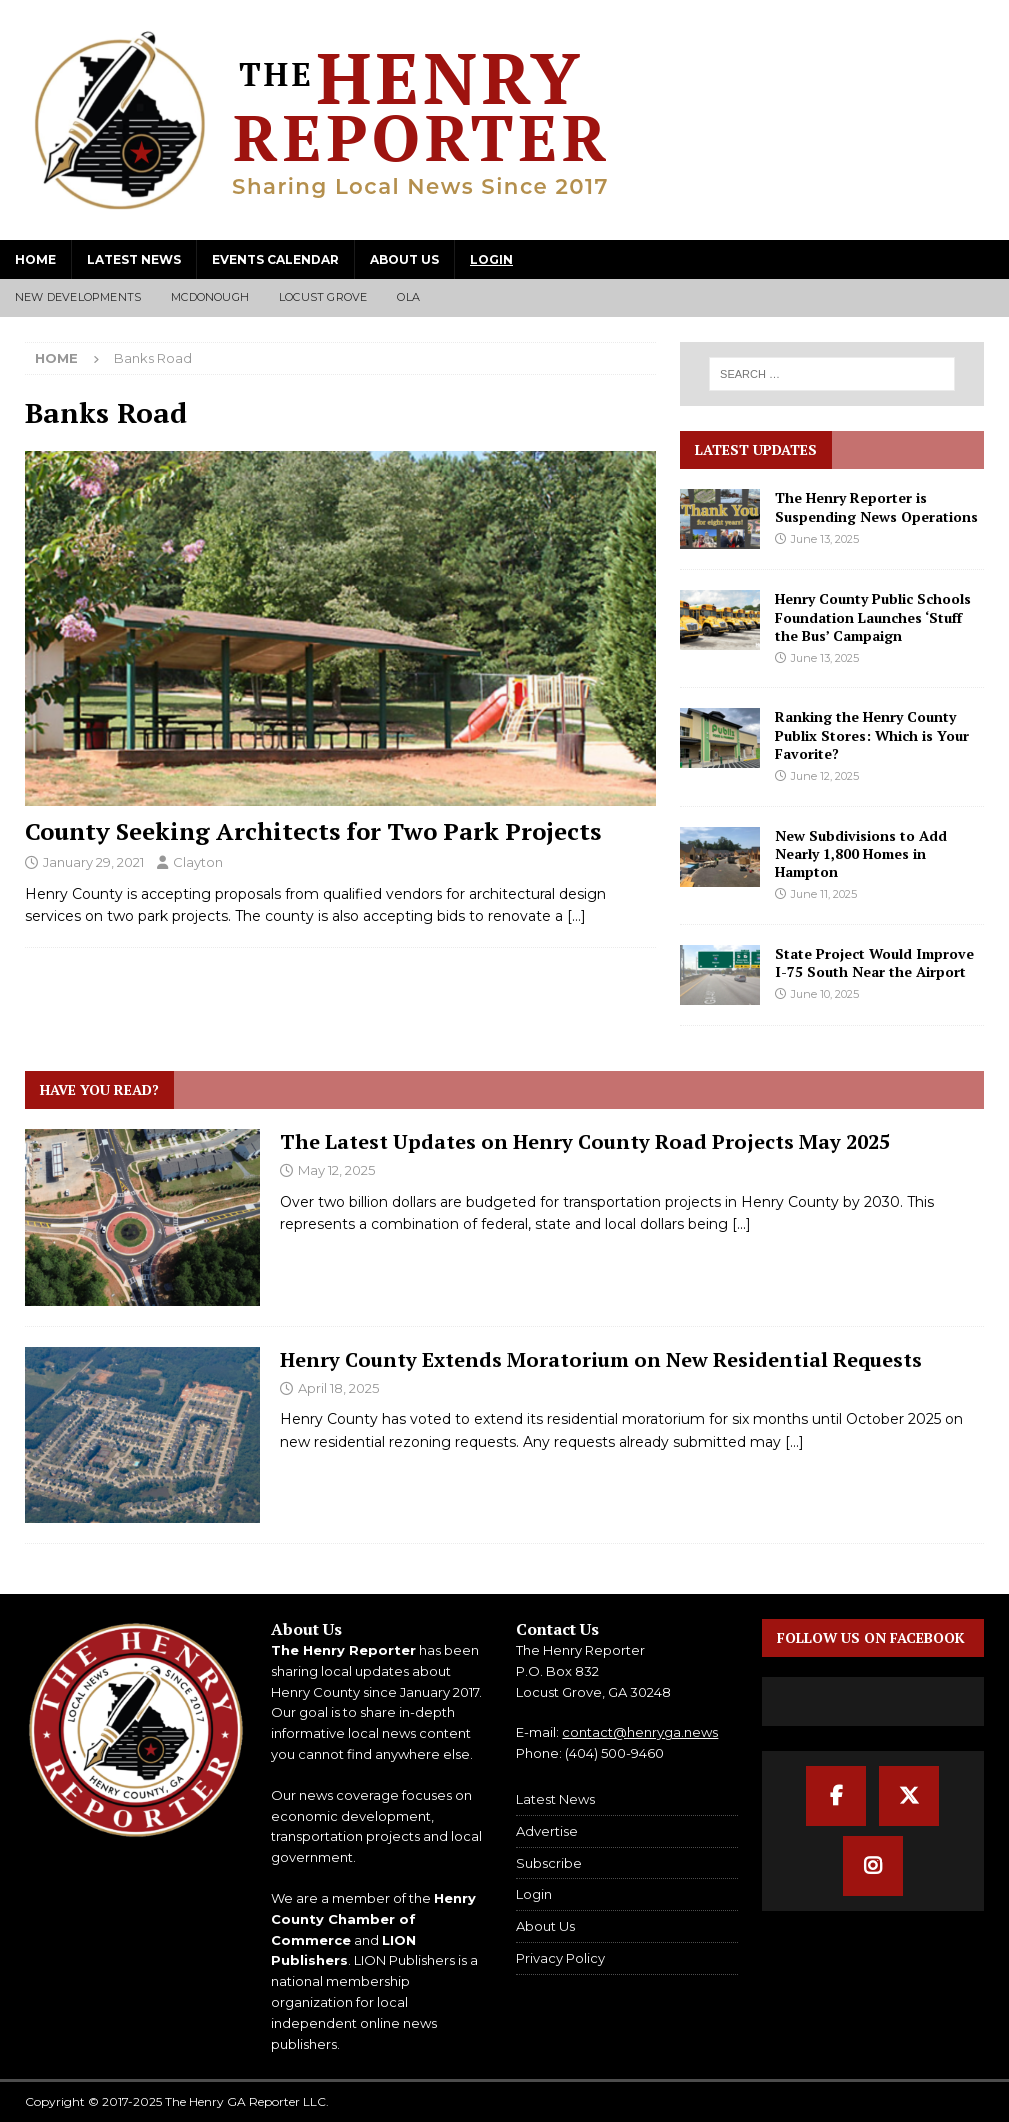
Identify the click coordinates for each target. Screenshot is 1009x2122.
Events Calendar (275, 259)
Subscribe (549, 1863)
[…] (576, 916)
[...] (741, 1224)
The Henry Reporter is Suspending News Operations (876, 506)
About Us (404, 259)
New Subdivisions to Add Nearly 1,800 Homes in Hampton (861, 853)
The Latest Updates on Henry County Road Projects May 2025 (585, 1141)
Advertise (547, 1831)
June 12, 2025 (825, 776)
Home (35, 259)
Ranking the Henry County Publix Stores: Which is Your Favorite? (872, 734)
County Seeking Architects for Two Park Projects (313, 831)
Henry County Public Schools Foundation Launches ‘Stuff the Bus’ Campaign (873, 616)
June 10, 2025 (825, 994)
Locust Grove (323, 297)
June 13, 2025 (825, 539)
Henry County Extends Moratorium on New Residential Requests (601, 1359)
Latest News (134, 259)
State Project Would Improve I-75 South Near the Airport (874, 962)
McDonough (210, 297)
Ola (408, 297)
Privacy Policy (560, 1958)
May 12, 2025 (336, 1170)
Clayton (198, 862)
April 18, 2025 (338, 1388)
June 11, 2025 (824, 894)
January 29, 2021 (93, 862)
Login (491, 259)
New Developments (78, 297)
